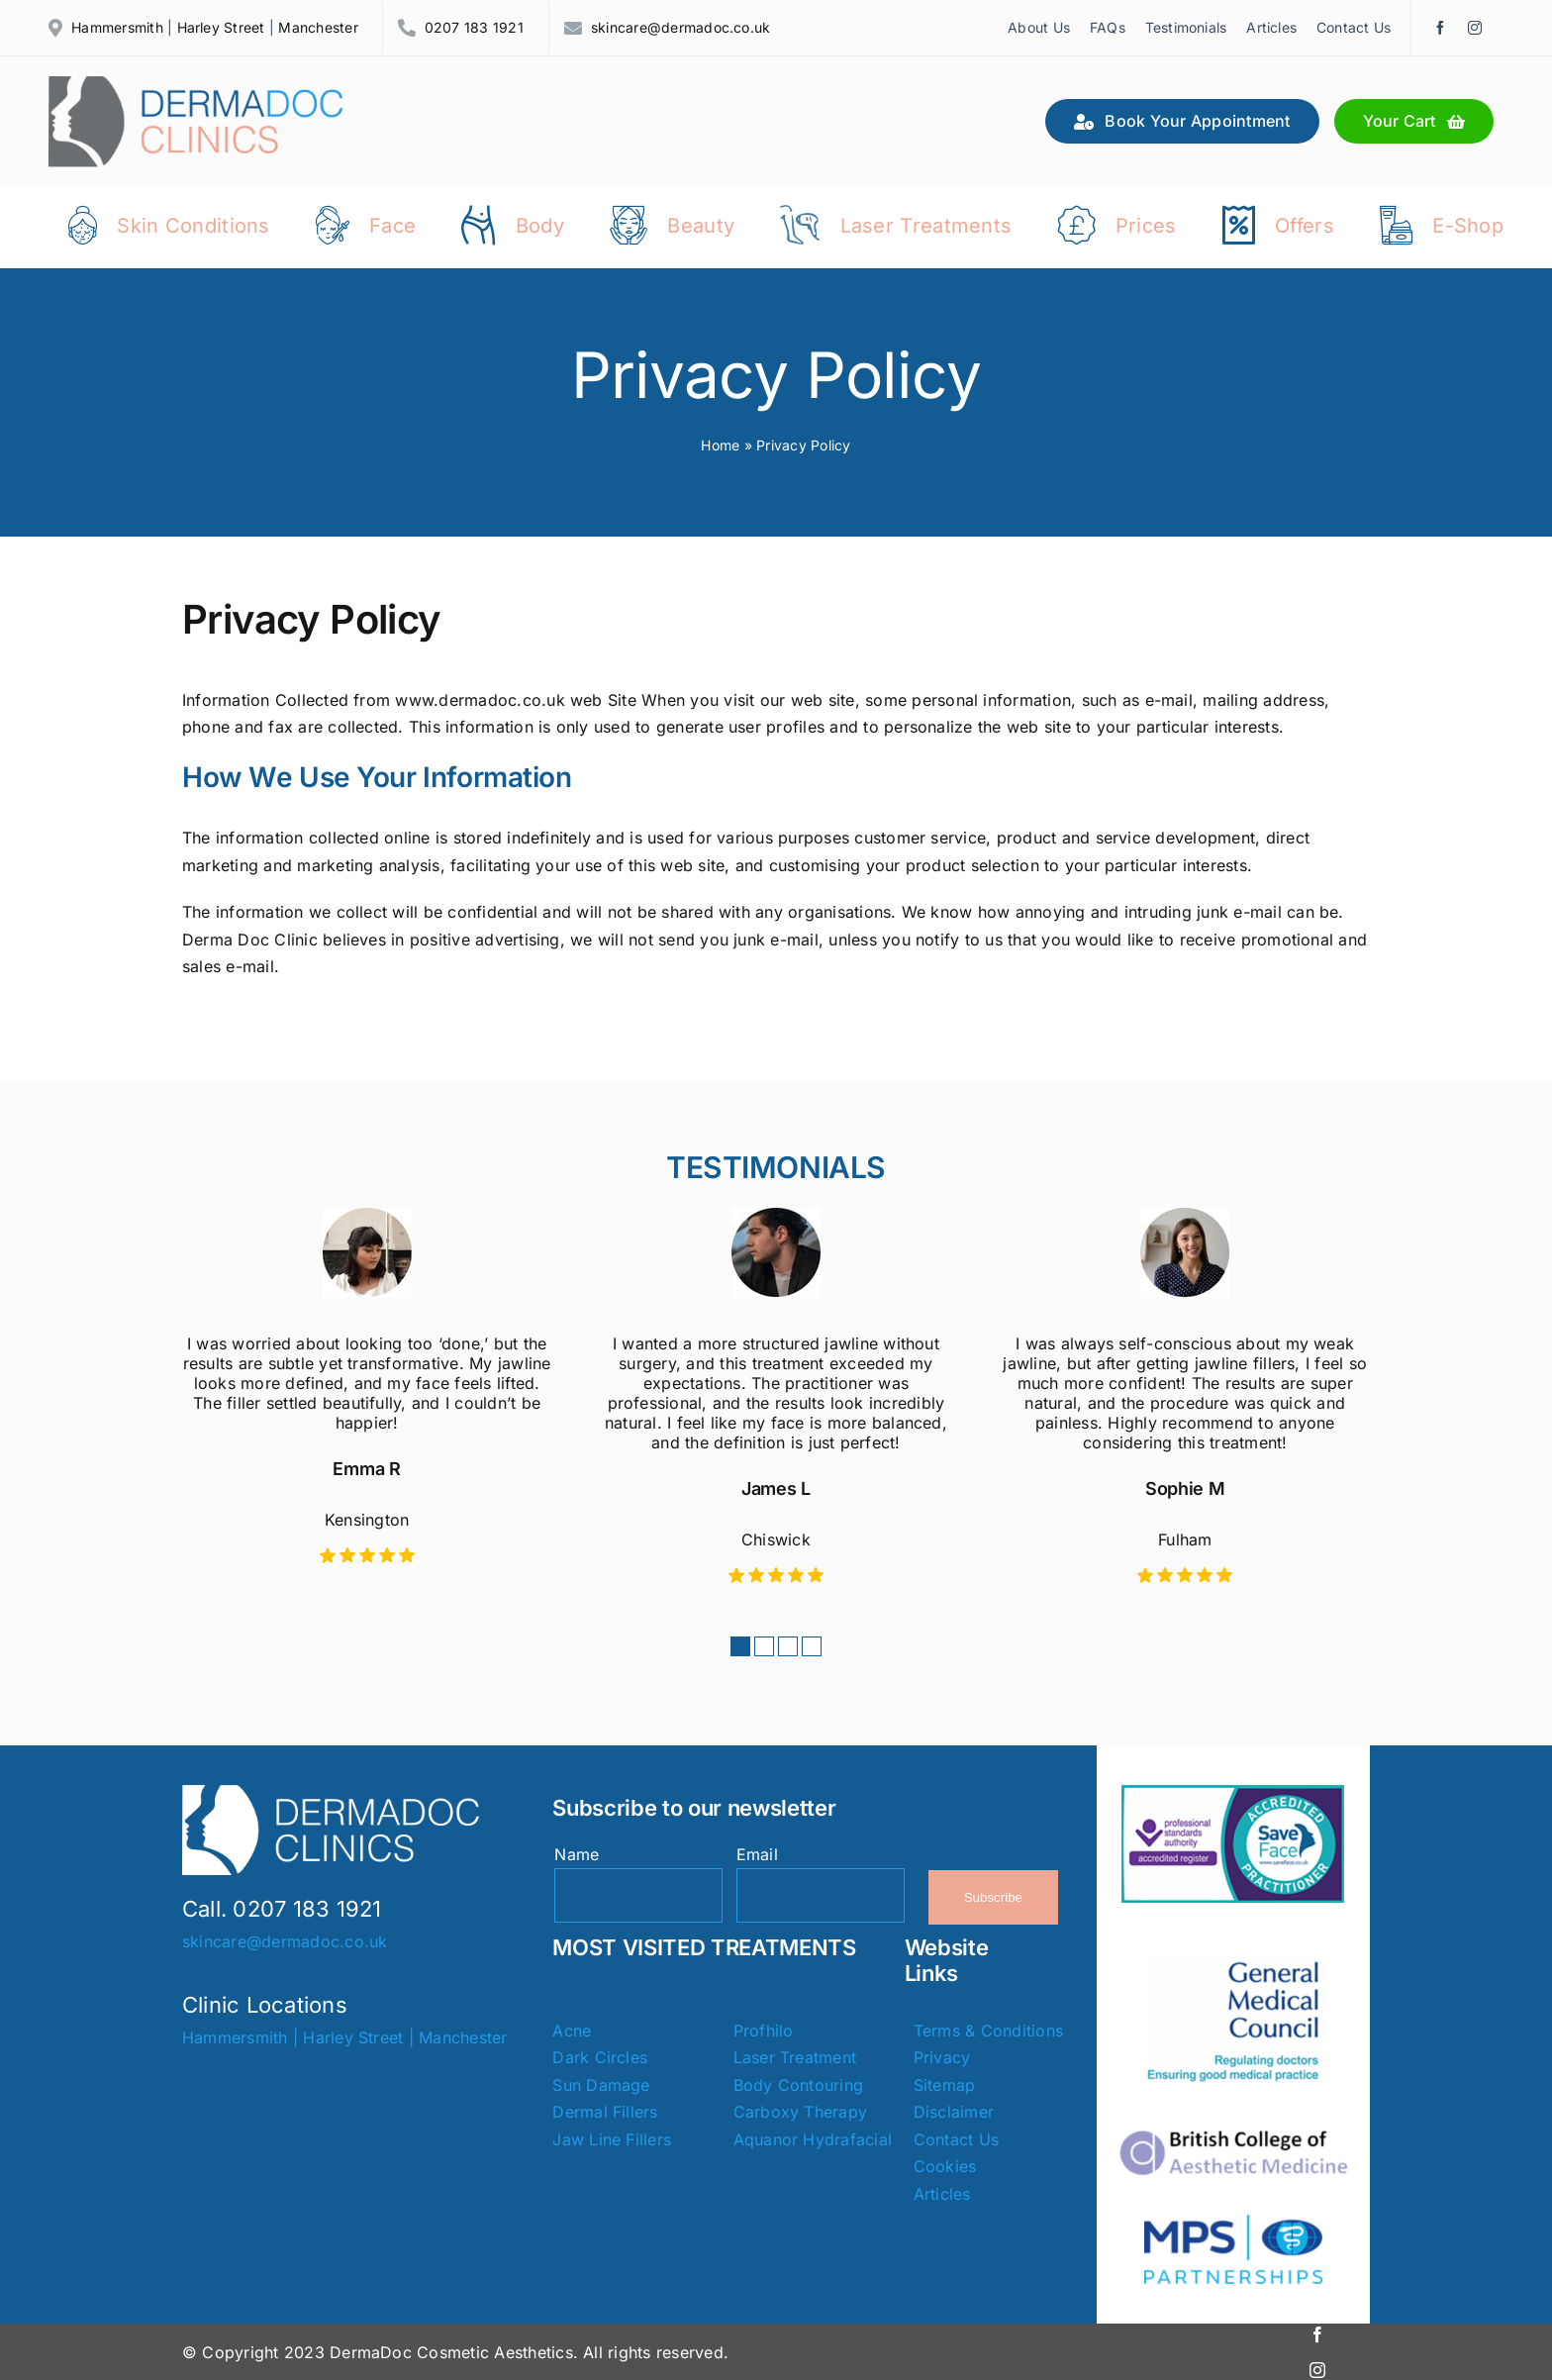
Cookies (945, 2164)
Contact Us (956, 2137)
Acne (571, 2028)
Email (757, 1851)
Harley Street (221, 27)
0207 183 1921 (474, 27)
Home (720, 442)
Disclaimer (954, 2110)
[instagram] (1475, 28)
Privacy (942, 2055)
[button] (740, 1643)
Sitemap (945, 2083)
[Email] (820, 1893)
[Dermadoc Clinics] (196, 84)
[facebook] (1440, 28)
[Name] (638, 1893)
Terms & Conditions (988, 2028)
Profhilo (763, 2028)
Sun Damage (600, 2083)
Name (576, 1851)
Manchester (317, 27)
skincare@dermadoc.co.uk (681, 27)
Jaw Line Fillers (611, 2137)
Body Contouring (798, 2083)
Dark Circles (599, 2055)
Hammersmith (117, 27)
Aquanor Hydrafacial (813, 2137)
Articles (942, 2192)
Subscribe (993, 1895)
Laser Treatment (795, 2055)
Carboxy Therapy (800, 2110)
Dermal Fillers (604, 2110)
